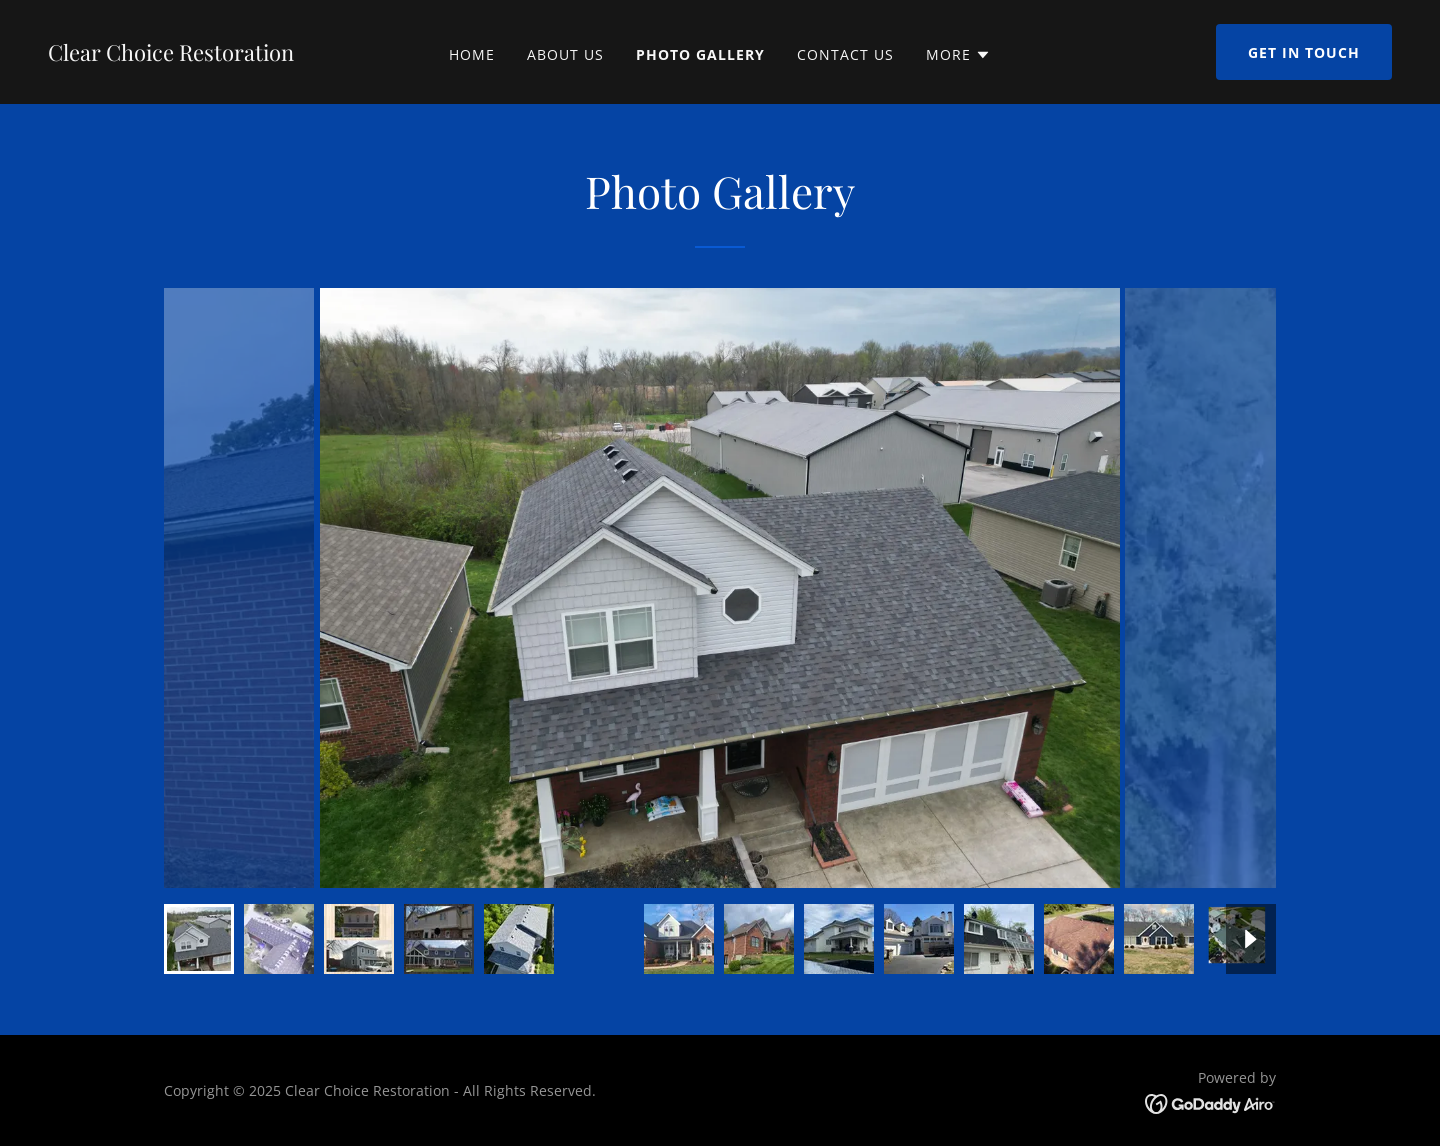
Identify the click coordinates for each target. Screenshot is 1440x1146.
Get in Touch (1304, 52)
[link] (171, 55)
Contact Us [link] (845, 54)
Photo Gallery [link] (700, 54)
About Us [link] (565, 54)
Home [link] (472, 54)
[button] (958, 55)
